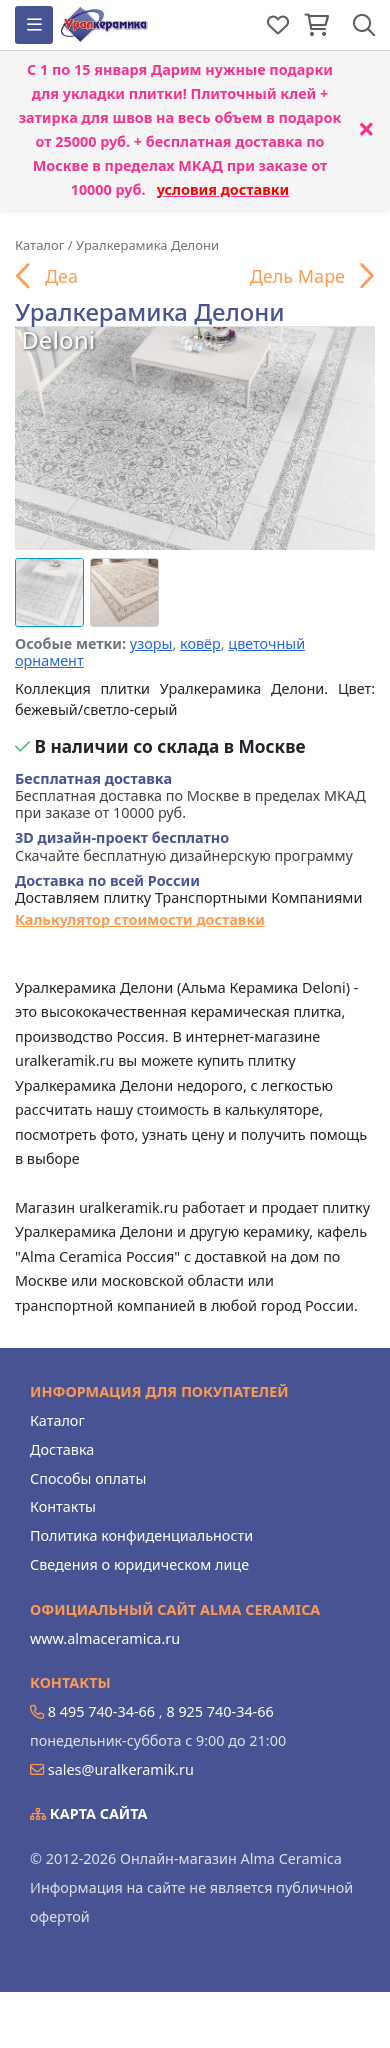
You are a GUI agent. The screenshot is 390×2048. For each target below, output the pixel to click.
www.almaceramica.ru (105, 1638)
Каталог (57, 1420)
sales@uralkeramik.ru (121, 1769)
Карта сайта (89, 1813)
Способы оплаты (88, 1478)
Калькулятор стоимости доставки (140, 919)
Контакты (63, 1506)
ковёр (200, 643)
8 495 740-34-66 (101, 1711)
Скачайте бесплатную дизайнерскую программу (184, 846)
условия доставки (223, 189)
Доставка (62, 1449)
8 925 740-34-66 (219, 1711)
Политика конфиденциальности (141, 1535)
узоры (151, 643)
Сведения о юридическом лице (139, 1564)
